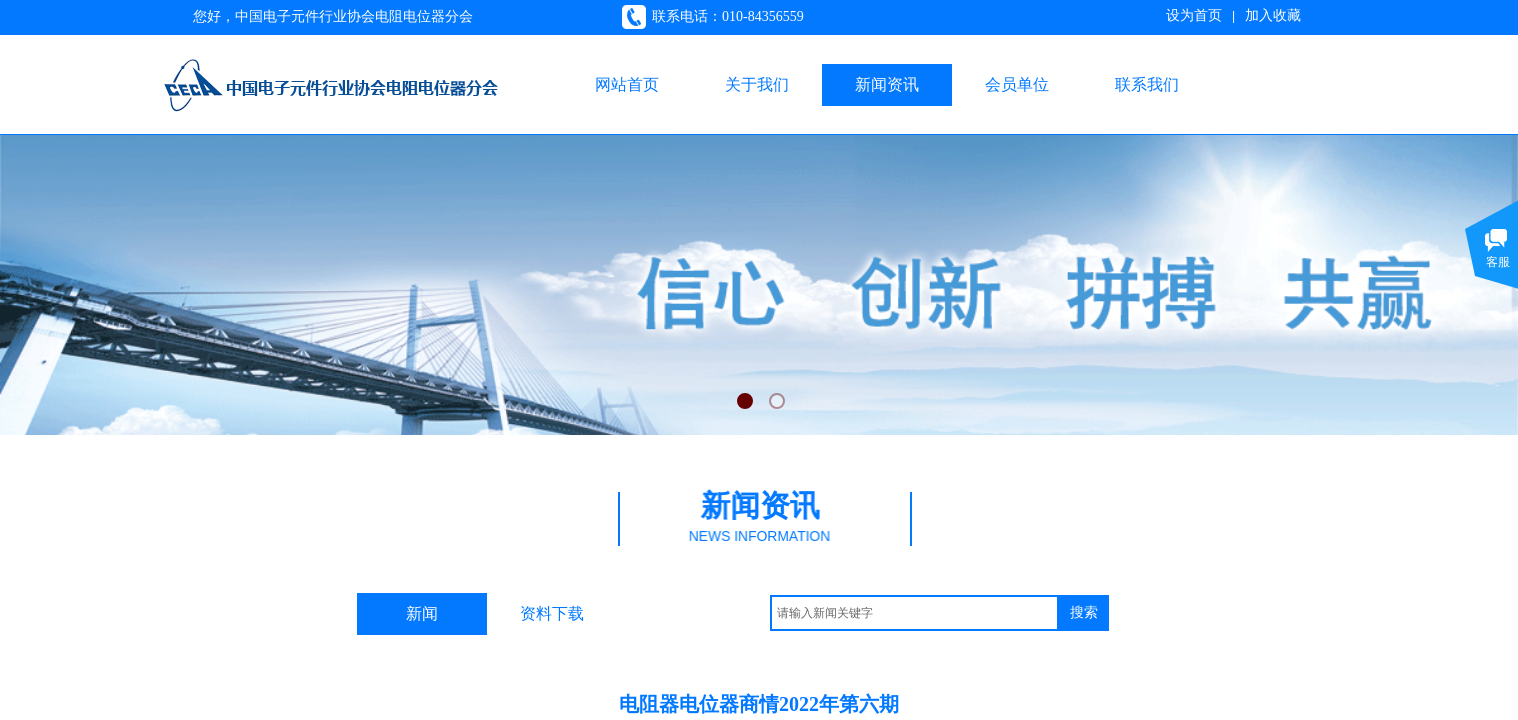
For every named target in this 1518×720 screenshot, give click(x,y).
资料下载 (552, 613)
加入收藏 (1273, 15)
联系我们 (1147, 84)
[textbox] (914, 613)
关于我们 (757, 84)
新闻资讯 (887, 84)
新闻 (422, 613)
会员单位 (1017, 84)
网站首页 (627, 84)
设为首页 (1194, 15)
